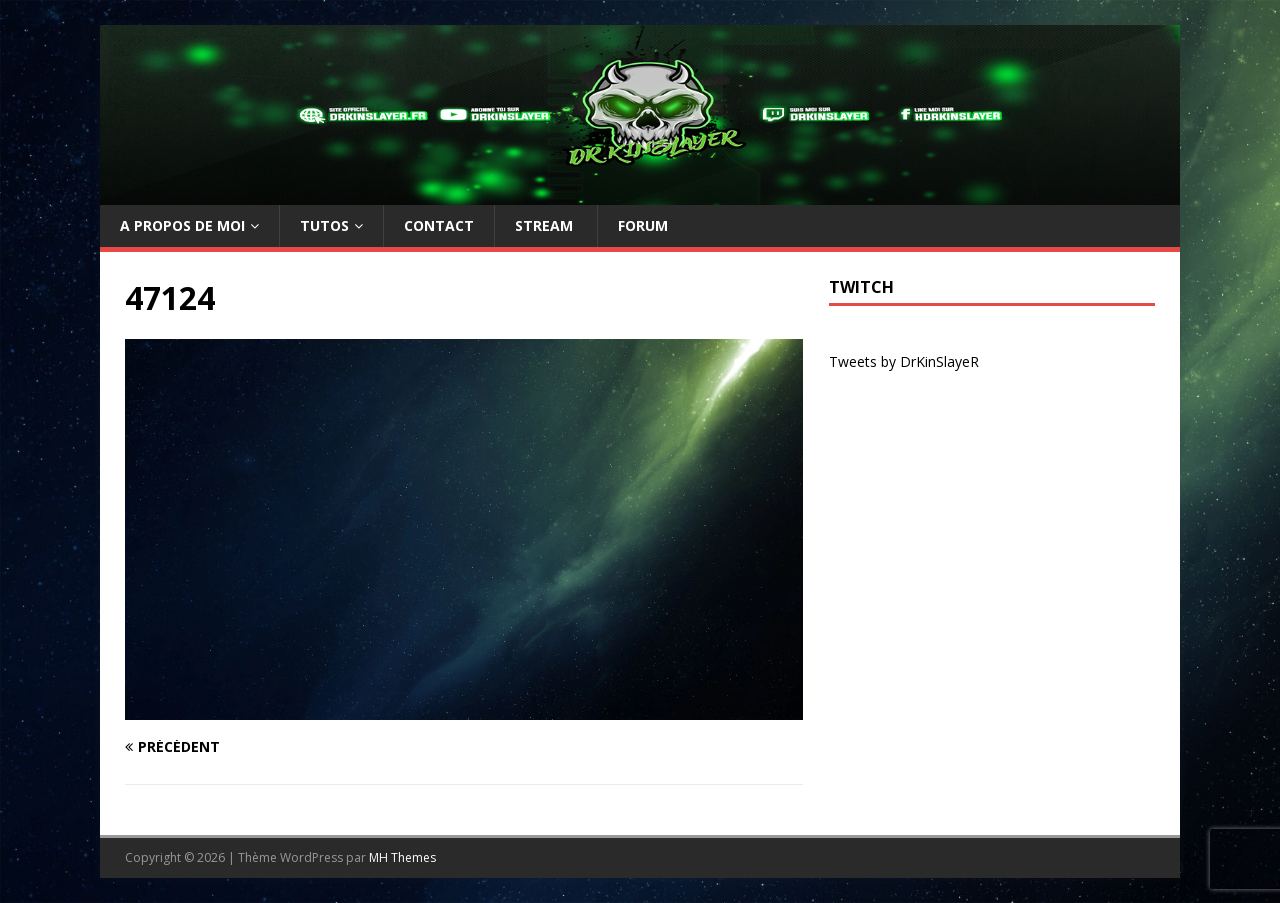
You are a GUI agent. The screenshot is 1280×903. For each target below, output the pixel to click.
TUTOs (324, 225)
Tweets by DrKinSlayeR (904, 361)
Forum (643, 225)
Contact (439, 225)
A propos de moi (182, 225)
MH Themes (402, 857)
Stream (546, 225)
